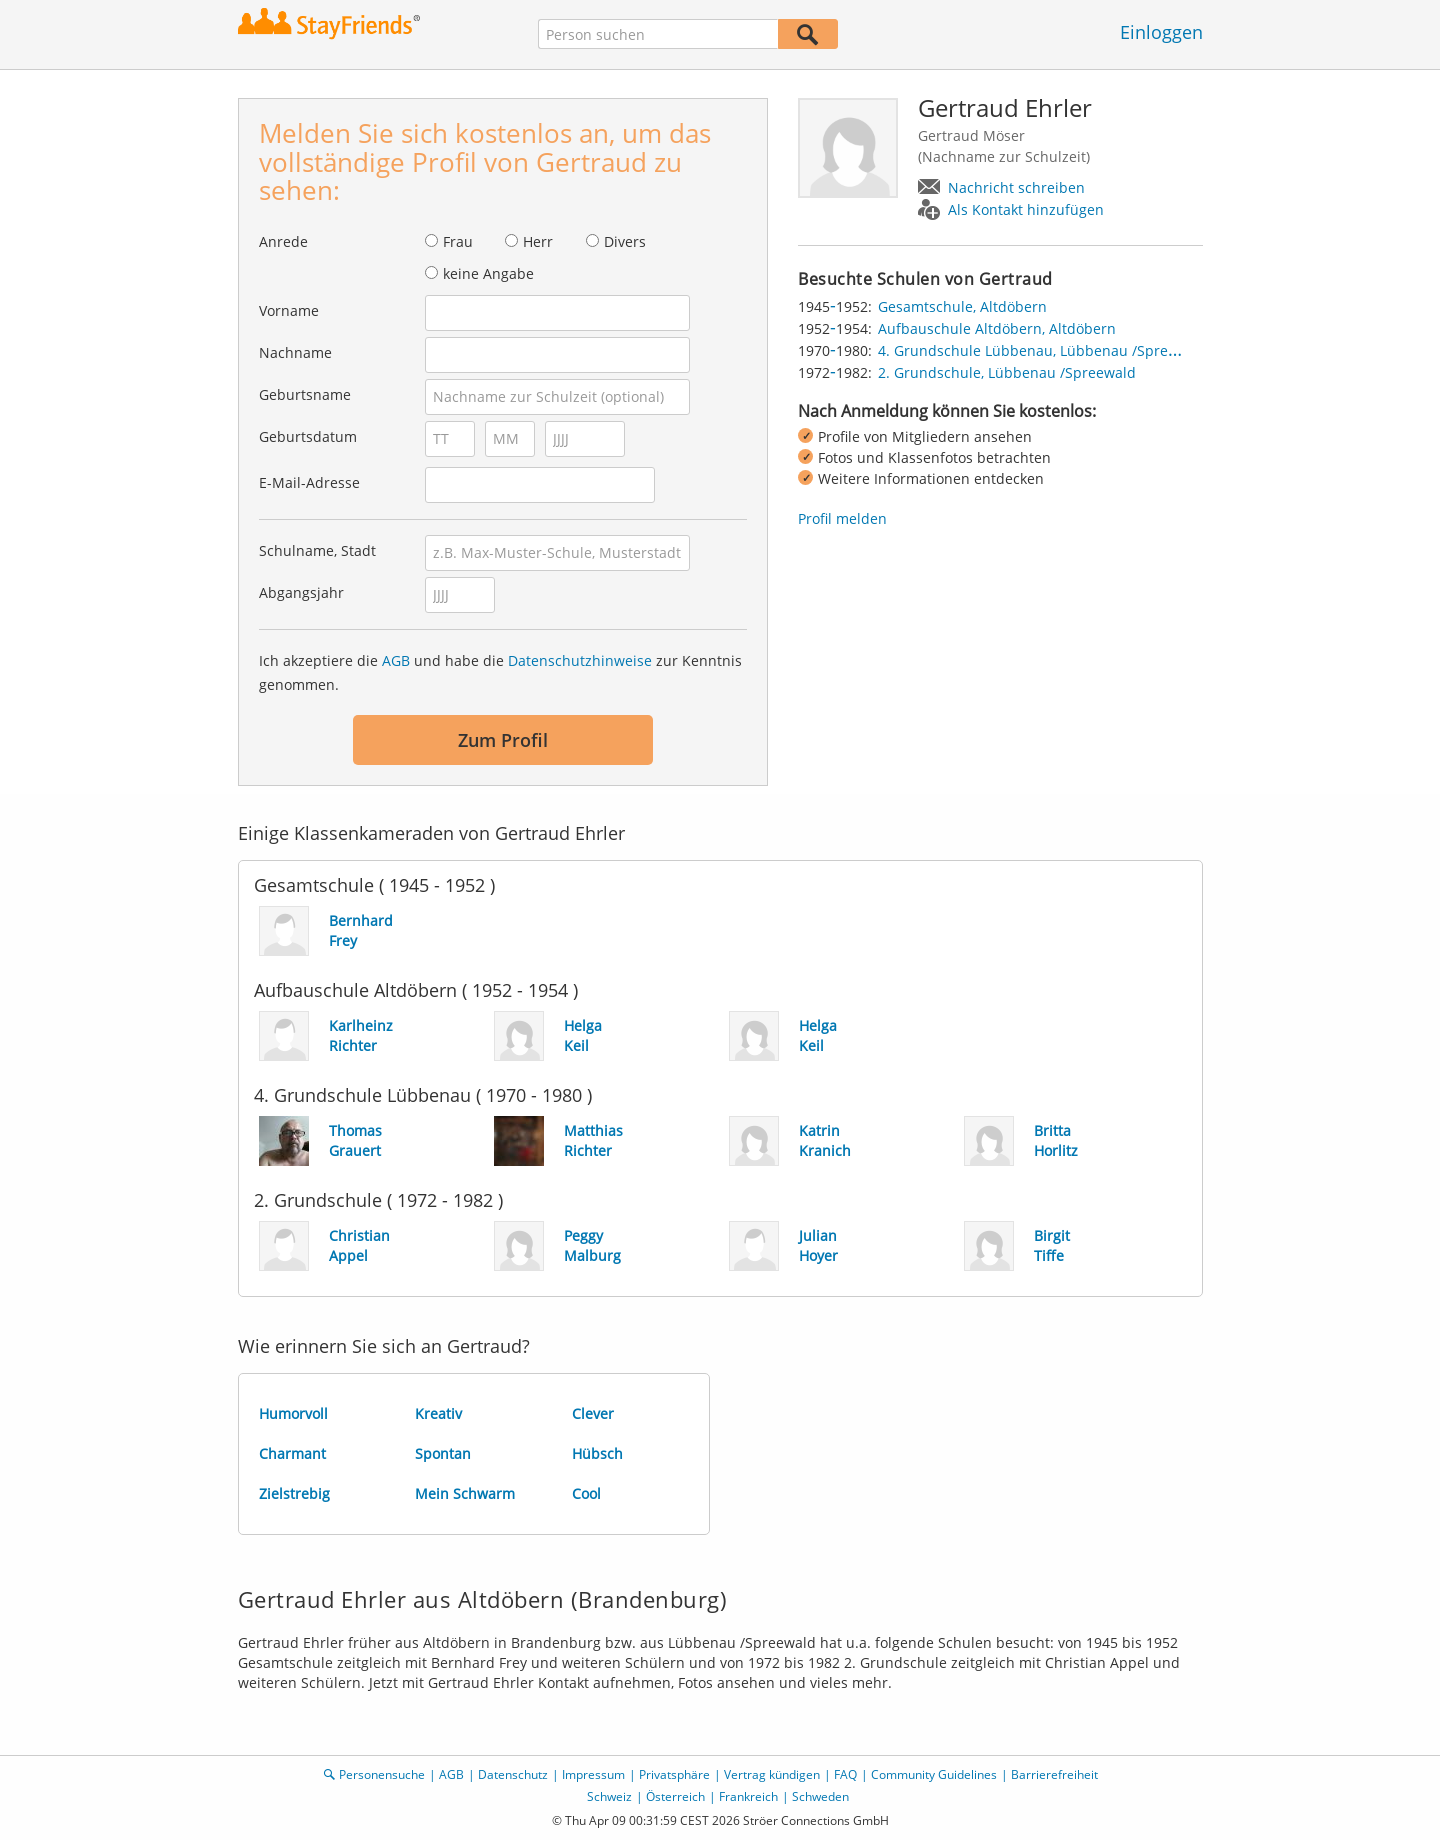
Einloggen (1161, 32)
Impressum (593, 1774)
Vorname (289, 310)
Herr (538, 241)
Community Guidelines (934, 1774)
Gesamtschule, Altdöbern (962, 306)
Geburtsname (305, 394)
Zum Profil (503, 740)
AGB (396, 660)
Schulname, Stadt (317, 550)
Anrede (283, 241)
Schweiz (609, 1796)
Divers (625, 241)
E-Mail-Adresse (309, 482)
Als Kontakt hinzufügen (1026, 209)
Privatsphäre (674, 1774)
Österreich (675, 1796)
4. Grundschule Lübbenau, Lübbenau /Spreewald (1043, 350)
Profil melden (842, 518)
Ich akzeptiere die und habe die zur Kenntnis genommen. (500, 672)
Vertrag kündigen (772, 1774)
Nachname (295, 352)
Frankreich (748, 1796)
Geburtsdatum (308, 436)
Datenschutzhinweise (580, 660)
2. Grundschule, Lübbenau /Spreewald (1007, 372)
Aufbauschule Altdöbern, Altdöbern (997, 328)
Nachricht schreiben (1016, 187)
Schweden (820, 1796)
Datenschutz (513, 1774)
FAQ (845, 1774)
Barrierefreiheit (1054, 1774)
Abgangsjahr (301, 592)
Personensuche (382, 1774)
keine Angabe (488, 273)
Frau (458, 241)
